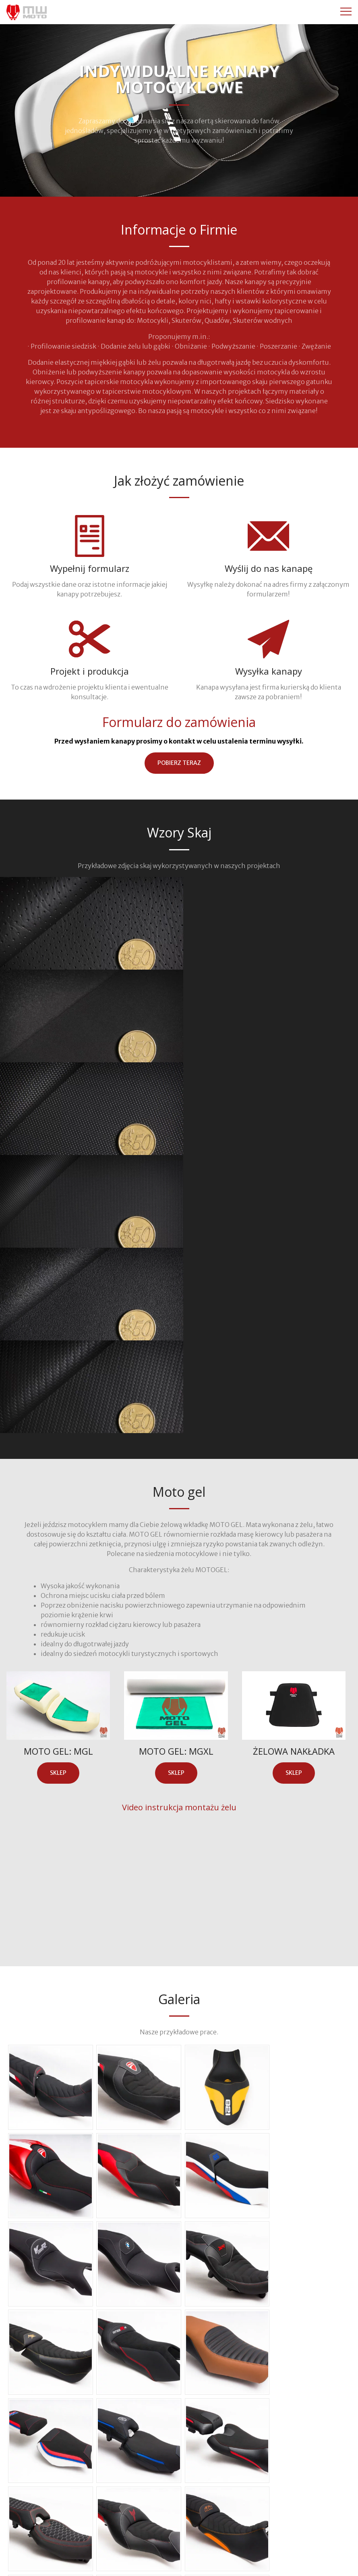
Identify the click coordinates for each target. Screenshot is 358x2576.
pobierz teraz (179, 763)
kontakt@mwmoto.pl (241, 2537)
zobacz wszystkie (179, 2386)
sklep (58, 1494)
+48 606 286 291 (116, 2537)
